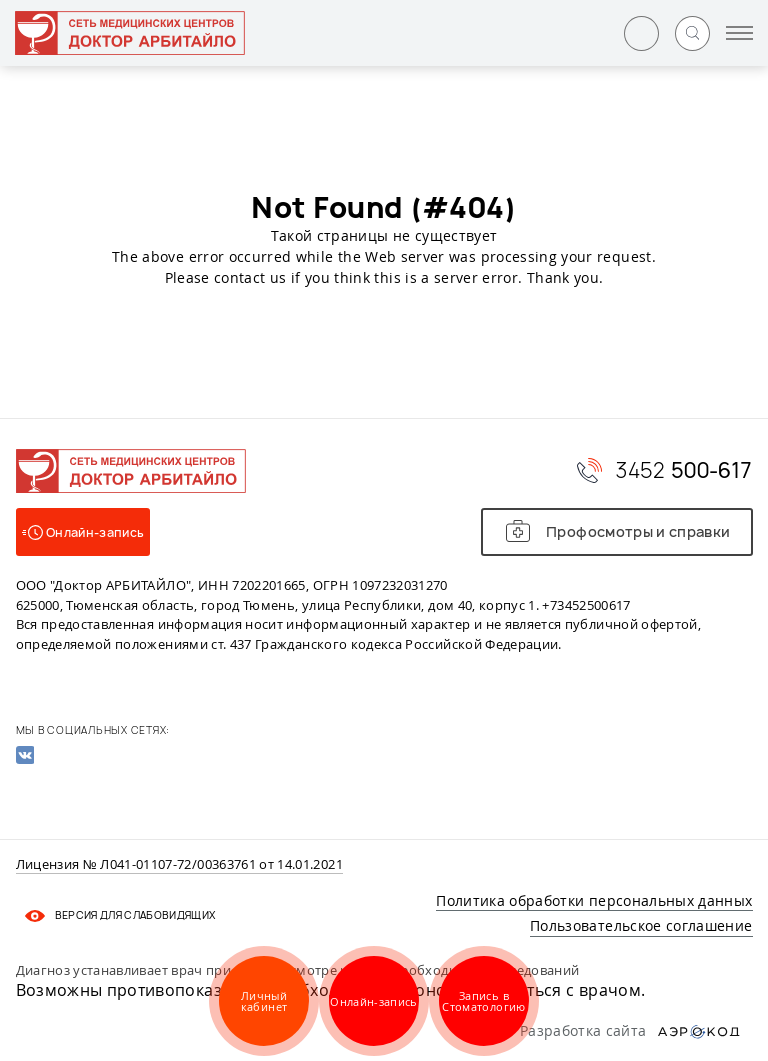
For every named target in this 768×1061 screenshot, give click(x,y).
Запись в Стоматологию (483, 1001)
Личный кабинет (264, 1001)
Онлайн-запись (374, 1001)
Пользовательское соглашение (641, 925)
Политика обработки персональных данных (594, 900)
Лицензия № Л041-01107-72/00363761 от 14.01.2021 (179, 865)
